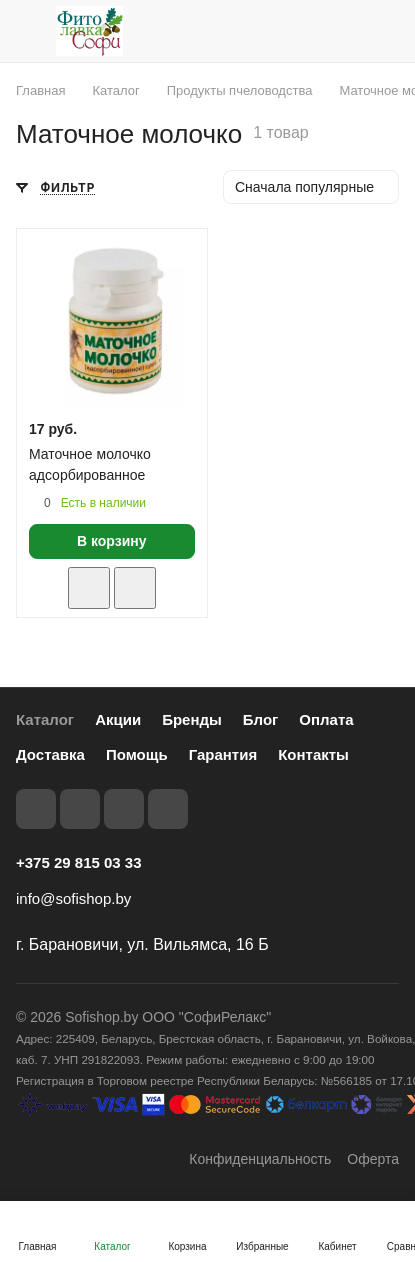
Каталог (45, 719)
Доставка (50, 754)
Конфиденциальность (260, 1159)
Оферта (373, 1159)
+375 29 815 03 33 (79, 862)
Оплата (326, 719)
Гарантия (223, 754)
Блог (261, 719)
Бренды (192, 719)
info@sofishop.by (73, 898)
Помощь (137, 754)
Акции (118, 719)
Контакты (313, 754)
